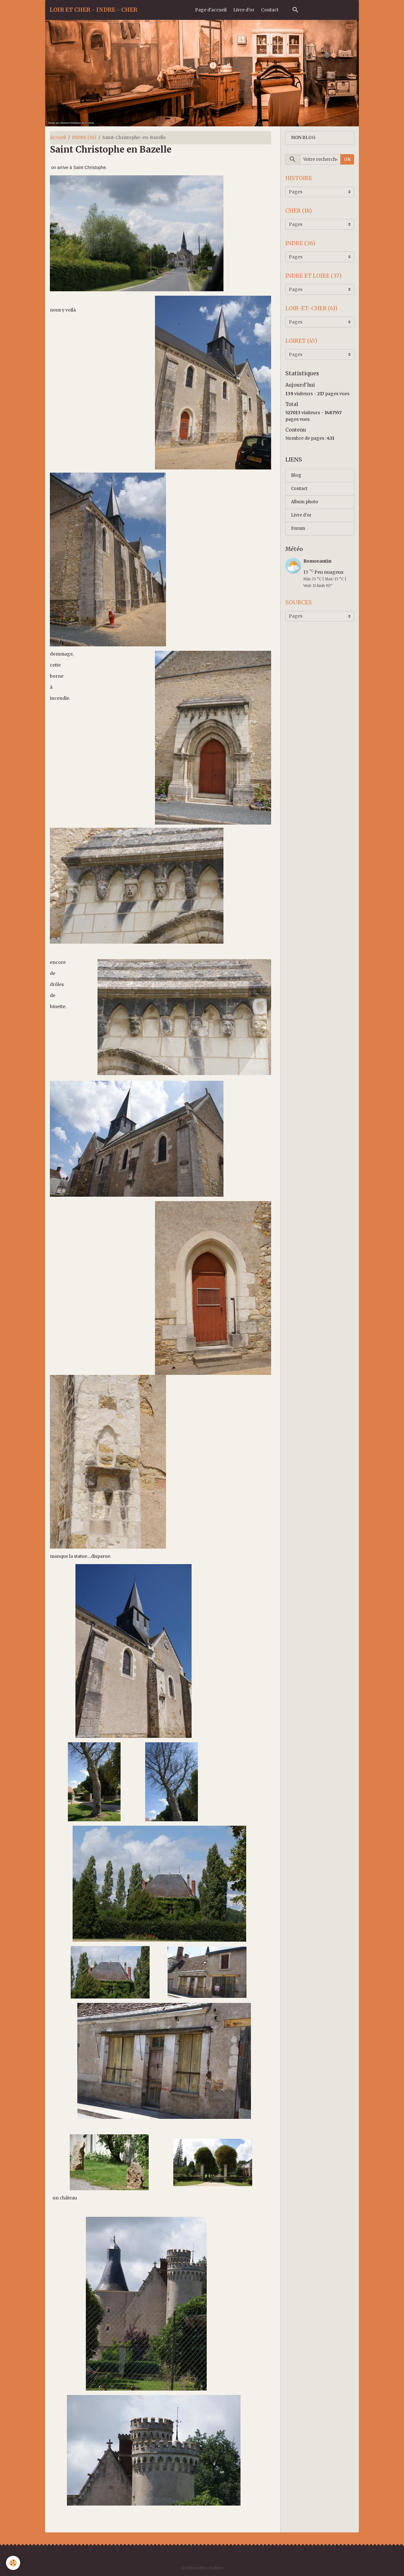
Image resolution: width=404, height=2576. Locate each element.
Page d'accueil (211, 10)
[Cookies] (13, 2563)
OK (347, 159)
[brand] (93, 10)
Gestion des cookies (202, 2568)
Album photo (305, 506)
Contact (269, 10)
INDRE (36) (84, 137)
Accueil (58, 137)
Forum (298, 533)
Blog (296, 479)
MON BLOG (304, 138)
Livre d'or (243, 10)
